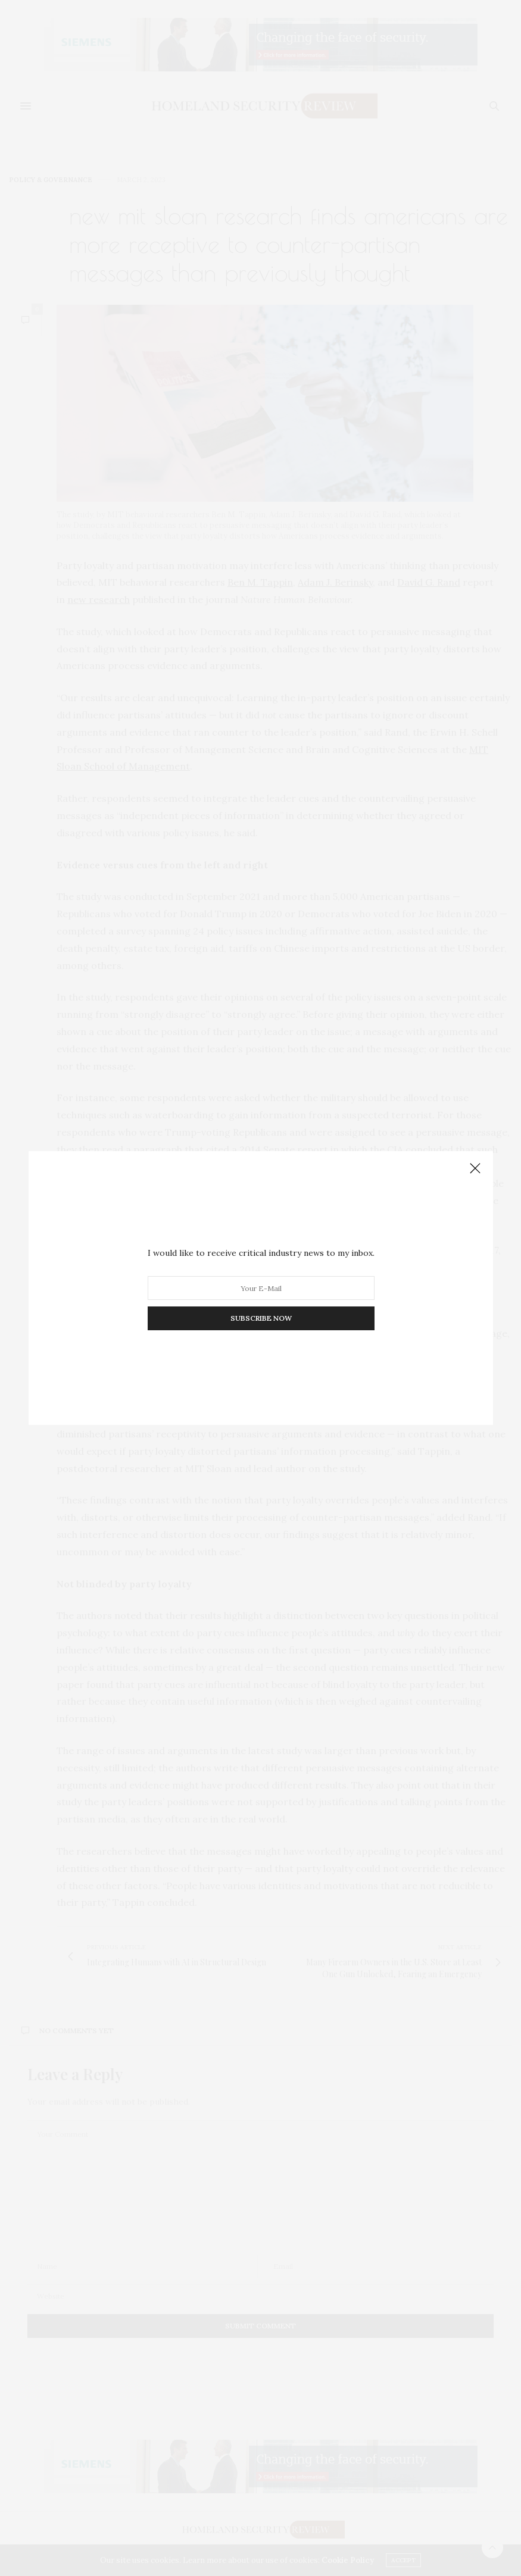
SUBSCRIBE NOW (260, 1318)
